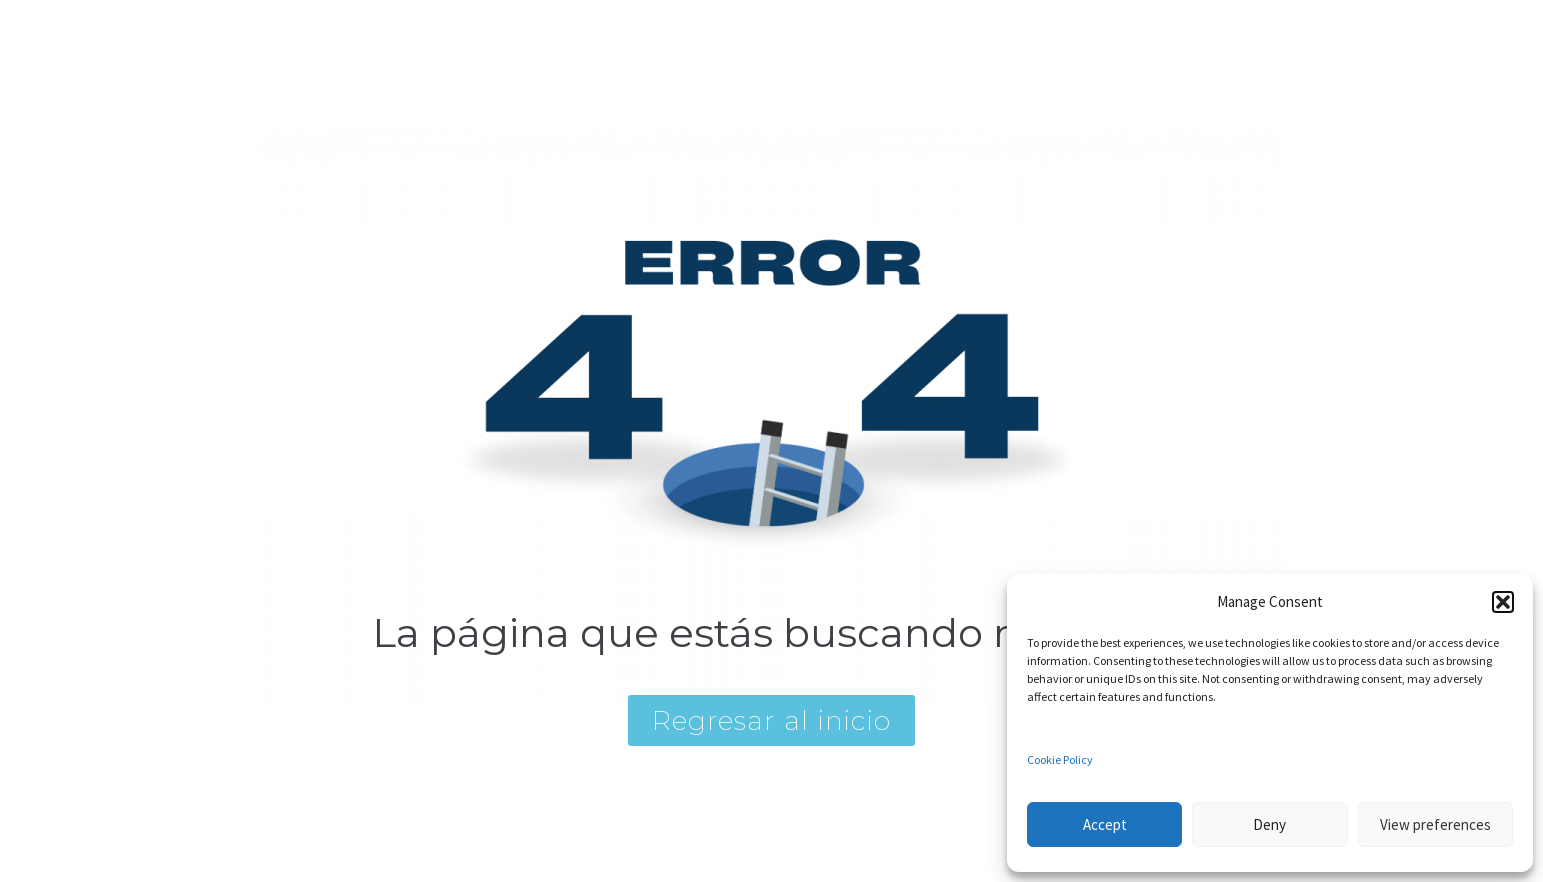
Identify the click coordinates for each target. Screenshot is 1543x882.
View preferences (1435, 824)
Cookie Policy (1060, 759)
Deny (1269, 824)
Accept (1105, 824)
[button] (1503, 602)
